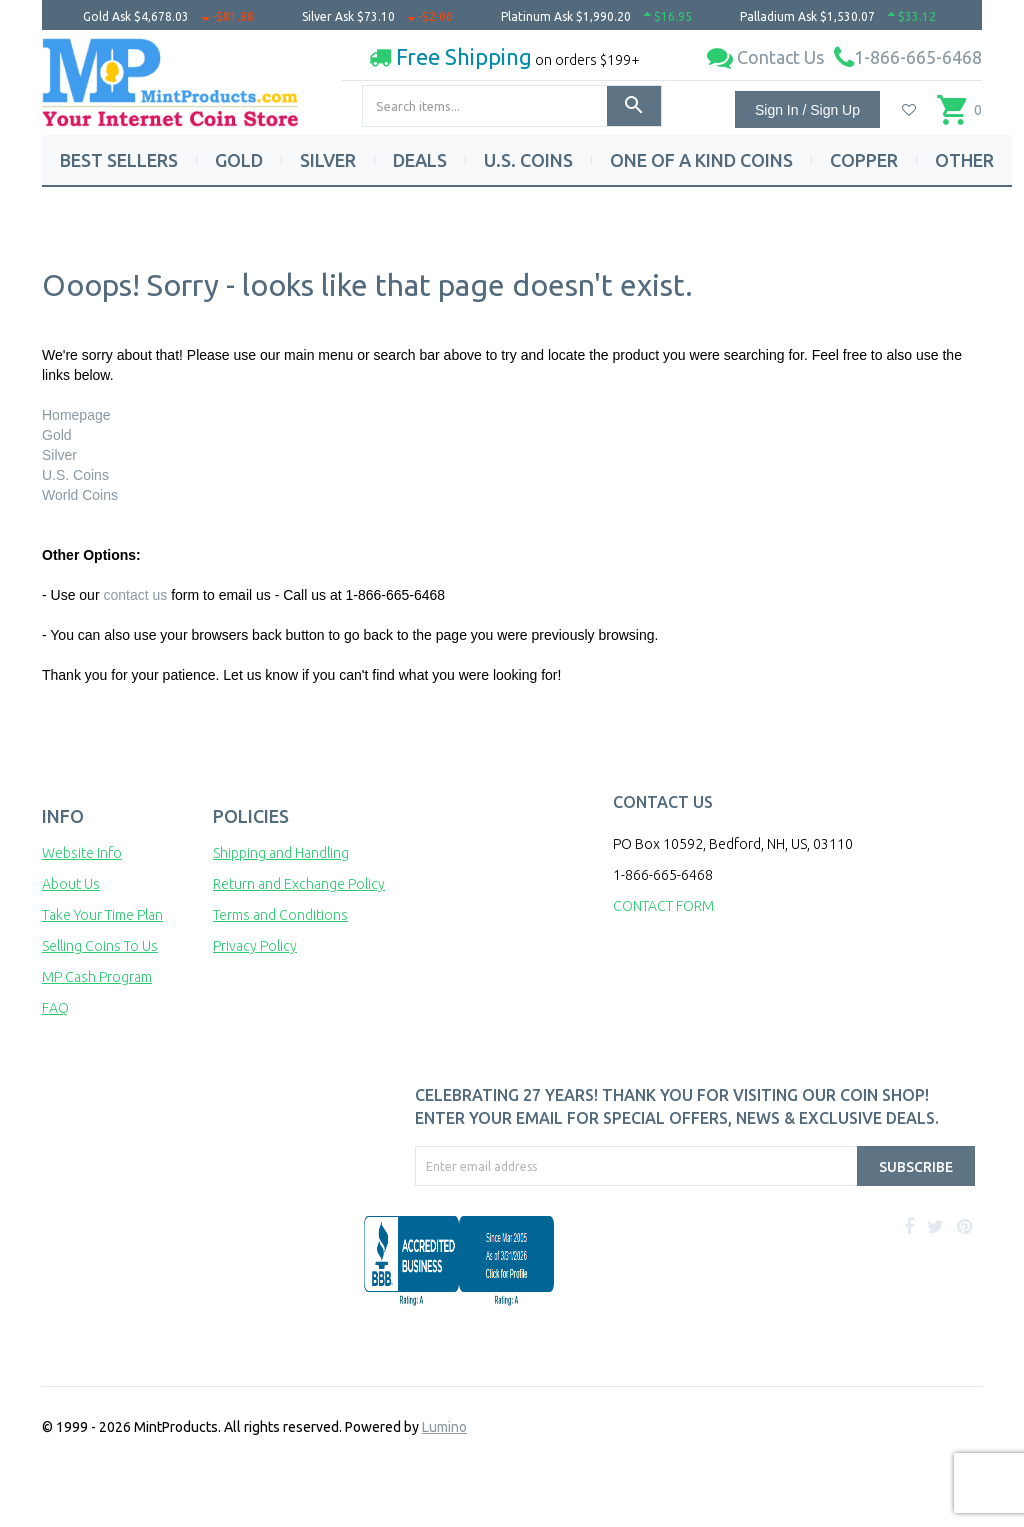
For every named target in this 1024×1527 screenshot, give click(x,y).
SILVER (328, 160)
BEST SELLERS (119, 160)
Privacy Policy (255, 946)
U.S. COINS (528, 160)
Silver (59, 455)
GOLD (239, 160)
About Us (71, 884)
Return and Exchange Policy (299, 884)
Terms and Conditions (280, 915)
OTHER (964, 160)
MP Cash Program (97, 977)
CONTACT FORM (663, 906)
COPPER (864, 160)
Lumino (444, 1427)
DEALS (420, 160)
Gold (57, 435)
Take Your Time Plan (102, 915)
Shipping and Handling (281, 853)
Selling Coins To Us (100, 946)
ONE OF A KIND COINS (701, 160)
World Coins (80, 495)
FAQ (55, 1008)
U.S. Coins (75, 475)
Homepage (76, 415)
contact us (135, 595)
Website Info (82, 853)
